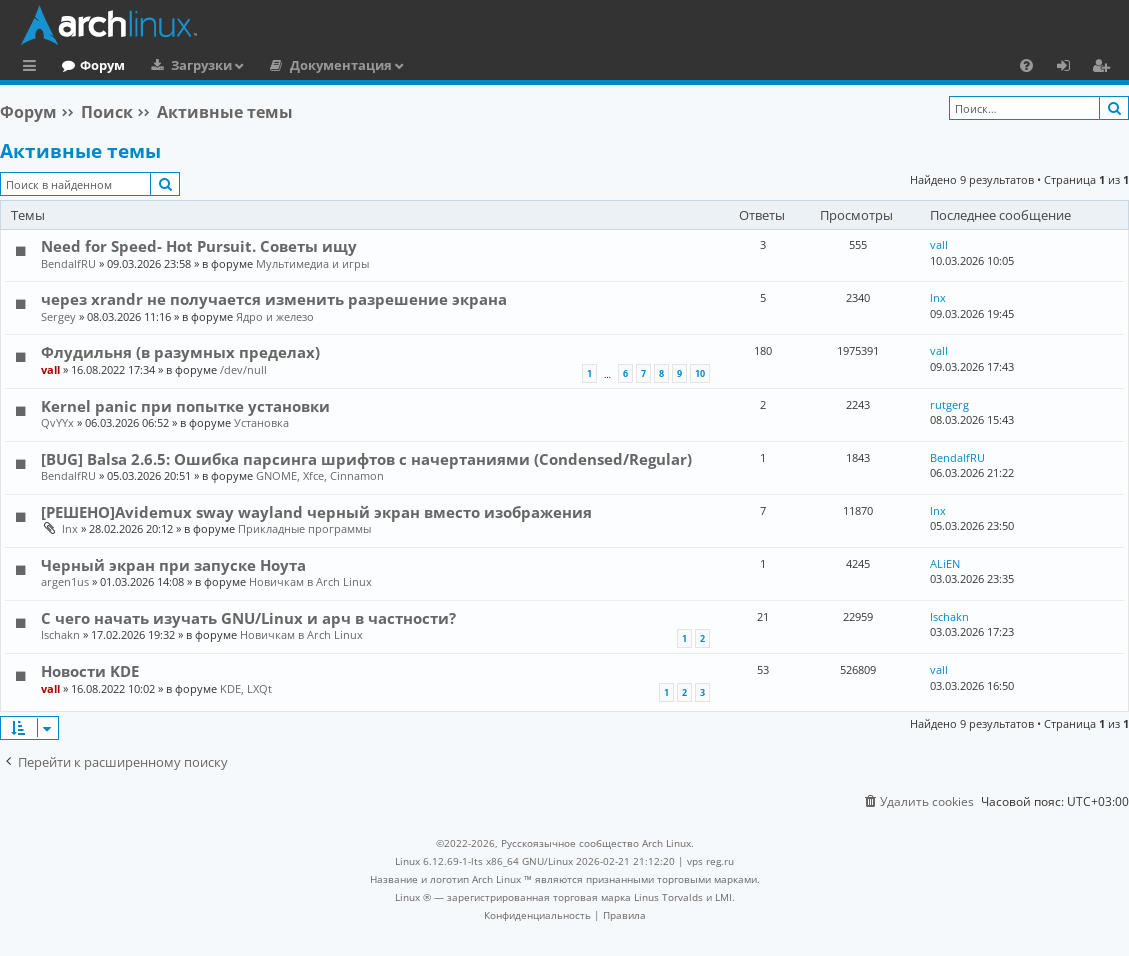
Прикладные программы (304, 528)
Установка (261, 422)
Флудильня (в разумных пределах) (180, 352)
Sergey (58, 316)
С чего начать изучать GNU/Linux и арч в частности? (248, 618)
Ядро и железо (275, 316)
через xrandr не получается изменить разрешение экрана (274, 299)
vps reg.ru (710, 861)
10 (700, 373)
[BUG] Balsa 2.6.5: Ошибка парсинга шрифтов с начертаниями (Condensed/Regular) (366, 459)
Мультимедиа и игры (312, 263)
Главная (90, 65)
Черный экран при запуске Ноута (173, 565)
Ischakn (60, 634)
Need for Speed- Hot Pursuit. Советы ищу (199, 246)
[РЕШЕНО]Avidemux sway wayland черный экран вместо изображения (316, 512)
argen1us (65, 581)
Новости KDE (90, 671)
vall (939, 244)
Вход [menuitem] (1070, 68)
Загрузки (283, 65)
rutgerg (949, 404)
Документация (423, 65)
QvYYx (57, 422)
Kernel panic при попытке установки (185, 406)
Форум (184, 65)
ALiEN (945, 563)
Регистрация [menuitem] (1105, 68)
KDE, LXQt (246, 688)
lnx (938, 297)
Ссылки (33, 68)
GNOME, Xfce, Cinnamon (320, 475)
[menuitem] (1026, 65)
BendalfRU (68, 263)
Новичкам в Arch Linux (310, 581)
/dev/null (243, 369)
